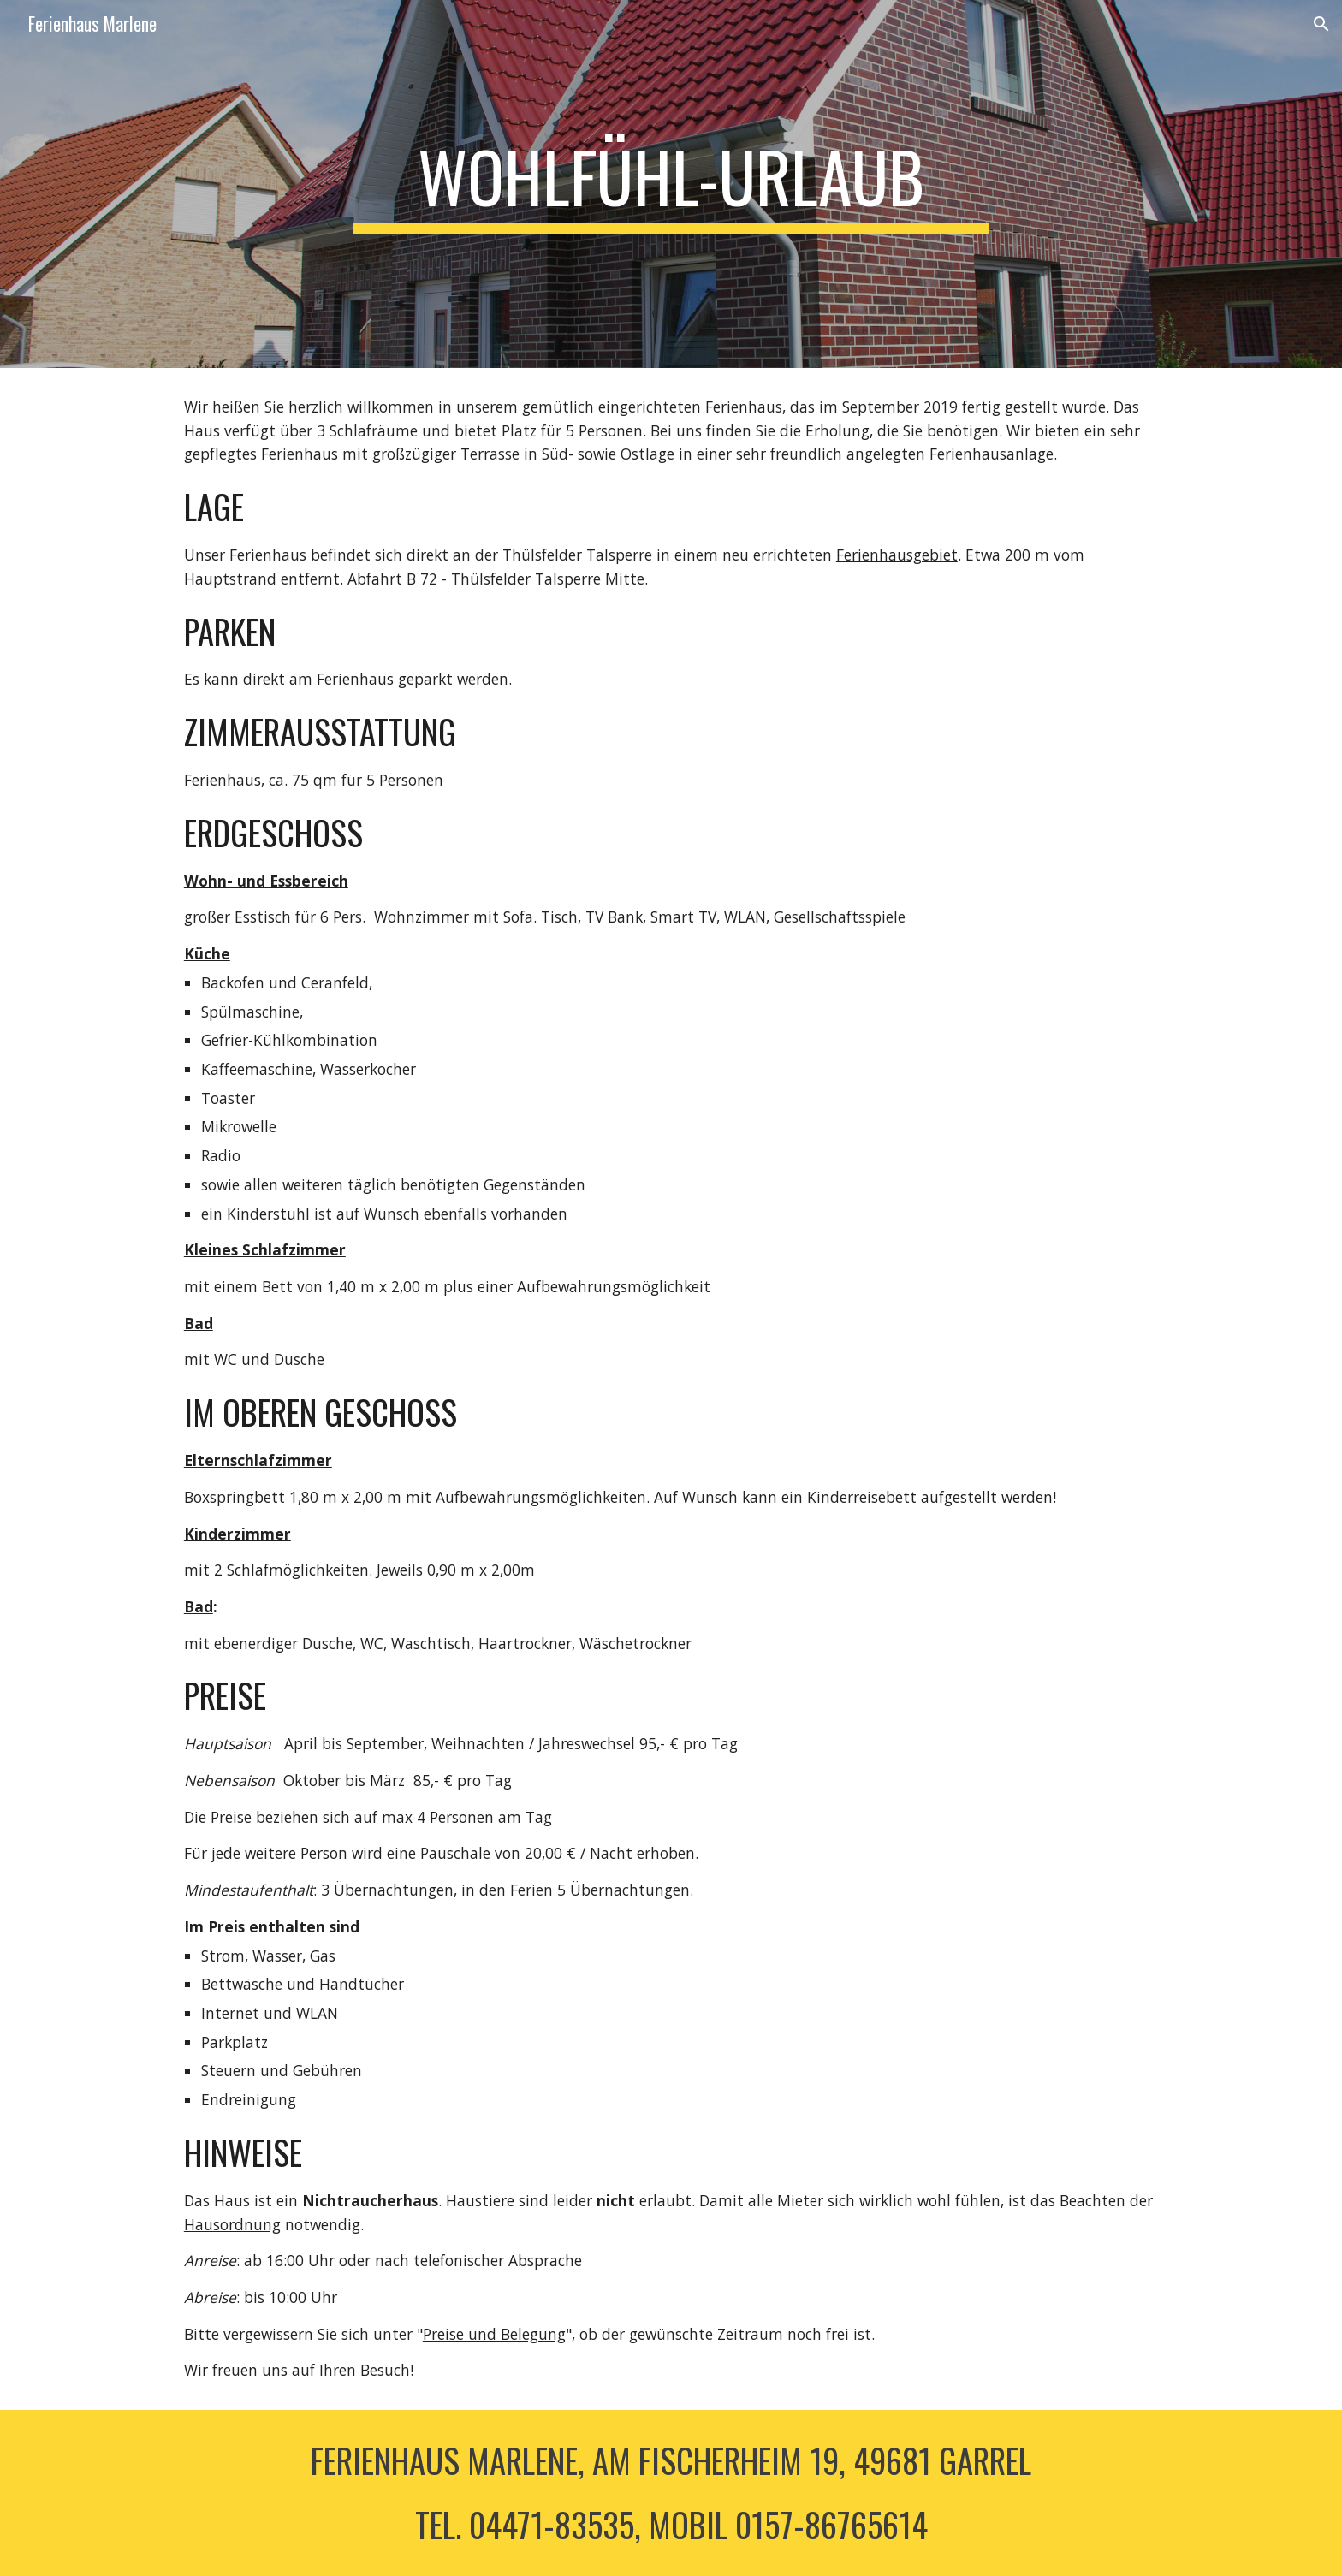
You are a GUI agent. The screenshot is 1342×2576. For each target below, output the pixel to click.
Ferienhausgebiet (897, 554)
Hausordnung (232, 2224)
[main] (671, 184)
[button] (1321, 24)
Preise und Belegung (494, 2334)
